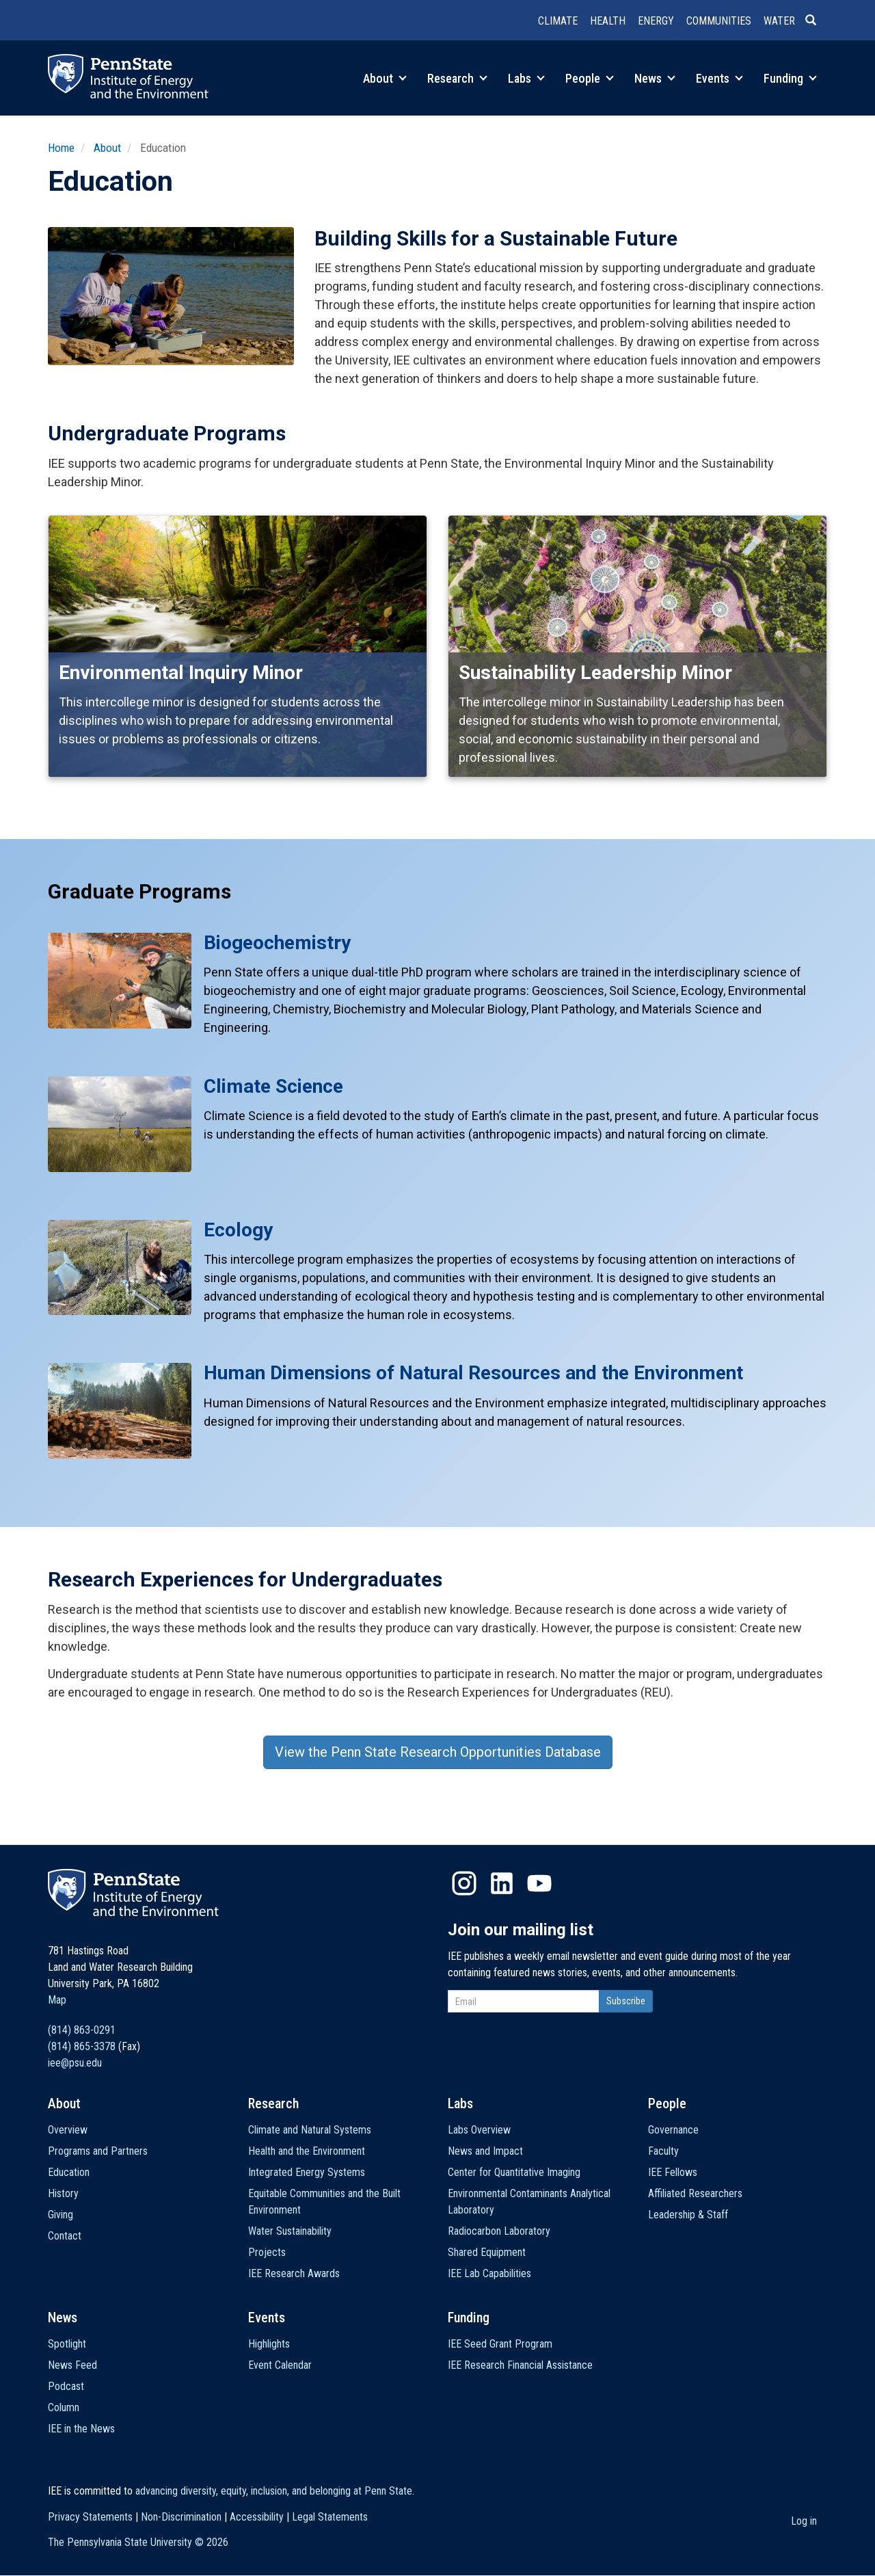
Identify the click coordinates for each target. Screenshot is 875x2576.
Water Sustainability (290, 2231)
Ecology (238, 1230)
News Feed (72, 2365)
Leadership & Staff (688, 2214)
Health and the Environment (306, 2151)
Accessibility (257, 2516)
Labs (526, 78)
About (385, 78)
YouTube (539, 1883)
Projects (267, 2252)
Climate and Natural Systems (309, 2129)
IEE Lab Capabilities (489, 2273)
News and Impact (485, 2151)
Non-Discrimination (181, 2516)
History (63, 2193)
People (589, 78)
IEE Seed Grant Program (500, 2343)
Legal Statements (330, 2516)
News (654, 78)
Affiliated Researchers (695, 2193)
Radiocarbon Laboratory (499, 2231)
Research (457, 78)
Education (69, 2172)
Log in (804, 2520)
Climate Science (273, 1086)
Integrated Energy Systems (306, 2172)
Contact (64, 2235)
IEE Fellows (672, 2172)
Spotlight (67, 2343)
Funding (790, 78)
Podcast (66, 2386)
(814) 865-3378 (82, 2046)
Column (63, 2407)
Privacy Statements (90, 2516)
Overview (68, 2129)
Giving (60, 2214)
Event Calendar (280, 2365)
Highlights (269, 2343)
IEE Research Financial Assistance (520, 2365)
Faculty (663, 2151)
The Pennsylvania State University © (138, 2542)
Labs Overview (479, 2129)
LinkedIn (501, 1883)
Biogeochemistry (277, 942)
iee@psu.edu (75, 2062)
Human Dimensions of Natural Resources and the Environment (473, 1373)
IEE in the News (81, 2428)
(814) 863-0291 (82, 2029)
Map (57, 1999)
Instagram (464, 1883)
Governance (673, 2129)
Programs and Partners (98, 2151)
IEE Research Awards (294, 2273)
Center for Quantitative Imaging (514, 2172)
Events (719, 78)
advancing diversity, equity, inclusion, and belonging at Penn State (273, 2490)
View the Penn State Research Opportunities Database (438, 1752)
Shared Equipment (487, 2252)
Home (61, 148)
